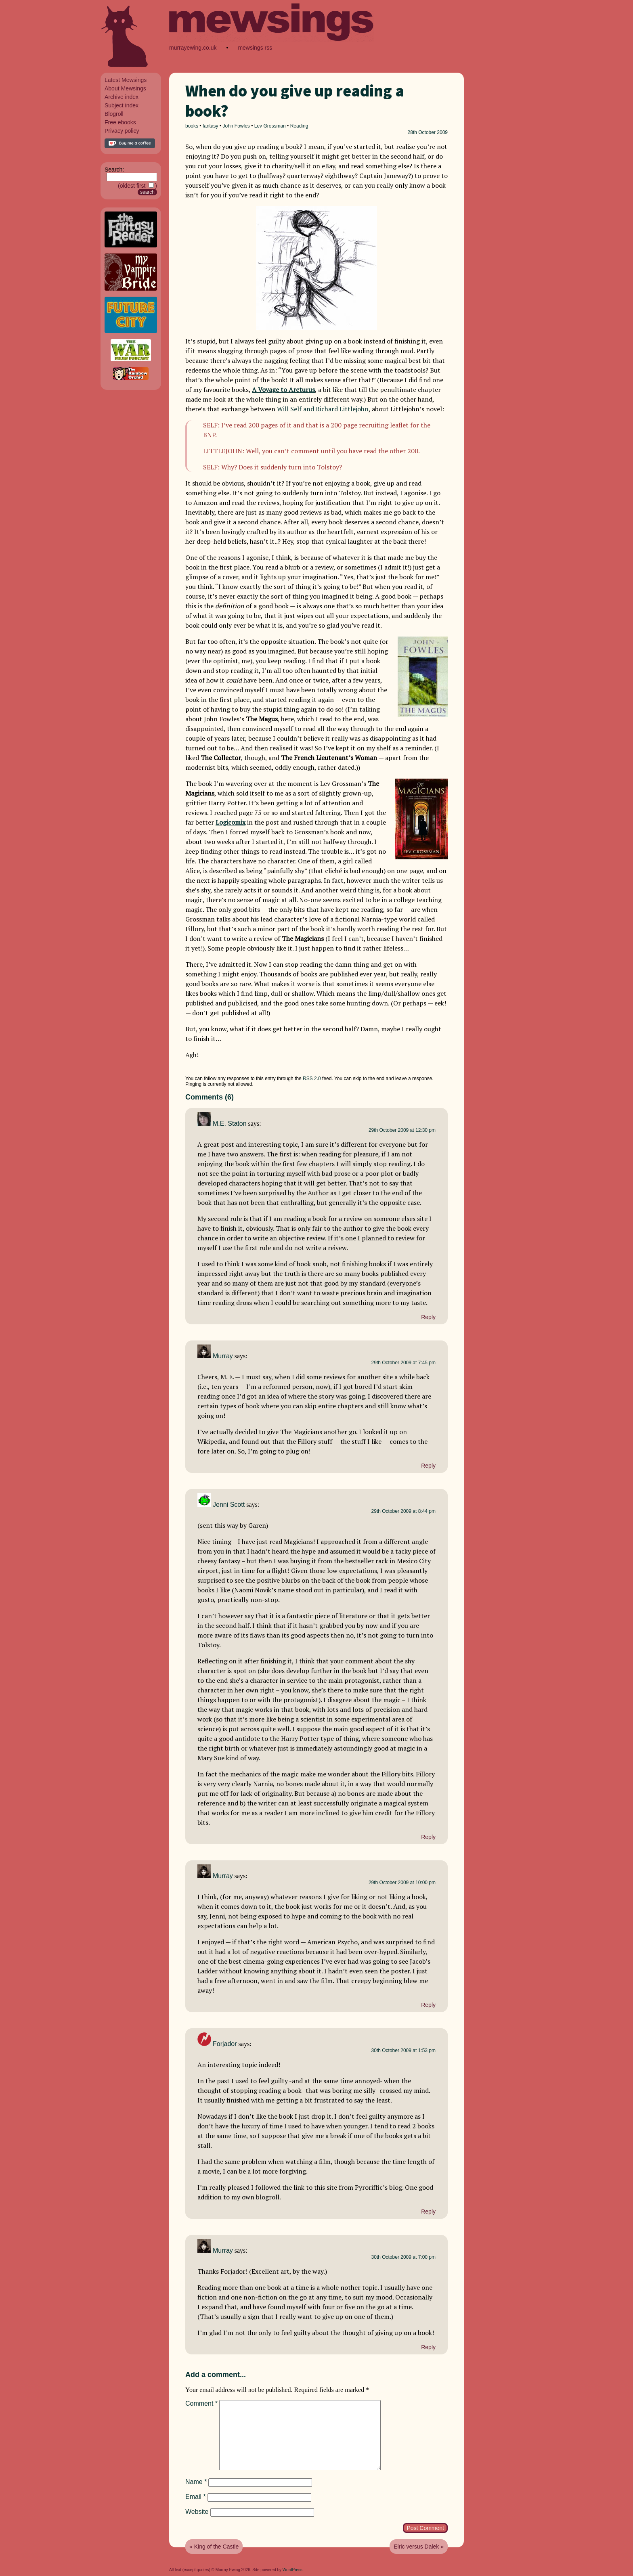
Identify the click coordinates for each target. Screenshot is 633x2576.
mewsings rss (255, 47)
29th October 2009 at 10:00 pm (402, 1882)
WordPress (292, 2570)
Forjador (225, 2043)
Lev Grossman (270, 126)
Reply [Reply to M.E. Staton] (428, 1317)
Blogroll (114, 114)
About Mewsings (125, 88)
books (191, 126)
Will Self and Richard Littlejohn (323, 408)
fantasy (210, 126)
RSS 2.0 (312, 1078)
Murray (223, 1356)
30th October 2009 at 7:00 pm (403, 2257)
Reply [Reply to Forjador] (428, 2211)
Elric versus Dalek (416, 2546)
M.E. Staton (230, 1123)
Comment (201, 2403)
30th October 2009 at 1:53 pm (403, 2050)
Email (195, 2496)
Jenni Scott (229, 1504)
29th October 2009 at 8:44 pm (403, 1511)
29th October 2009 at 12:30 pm (402, 1130)
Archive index (121, 97)
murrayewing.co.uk (193, 47)
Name (196, 2481)
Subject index (121, 105)
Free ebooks (120, 122)
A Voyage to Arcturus (283, 389)
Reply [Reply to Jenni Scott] (428, 1837)
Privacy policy (122, 131)
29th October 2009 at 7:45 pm (403, 1362)
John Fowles (235, 126)
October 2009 (433, 132)
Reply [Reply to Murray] (428, 1465)
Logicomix (230, 822)
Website (197, 2511)
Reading (299, 126)
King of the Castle (216, 2546)
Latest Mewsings (126, 80)
